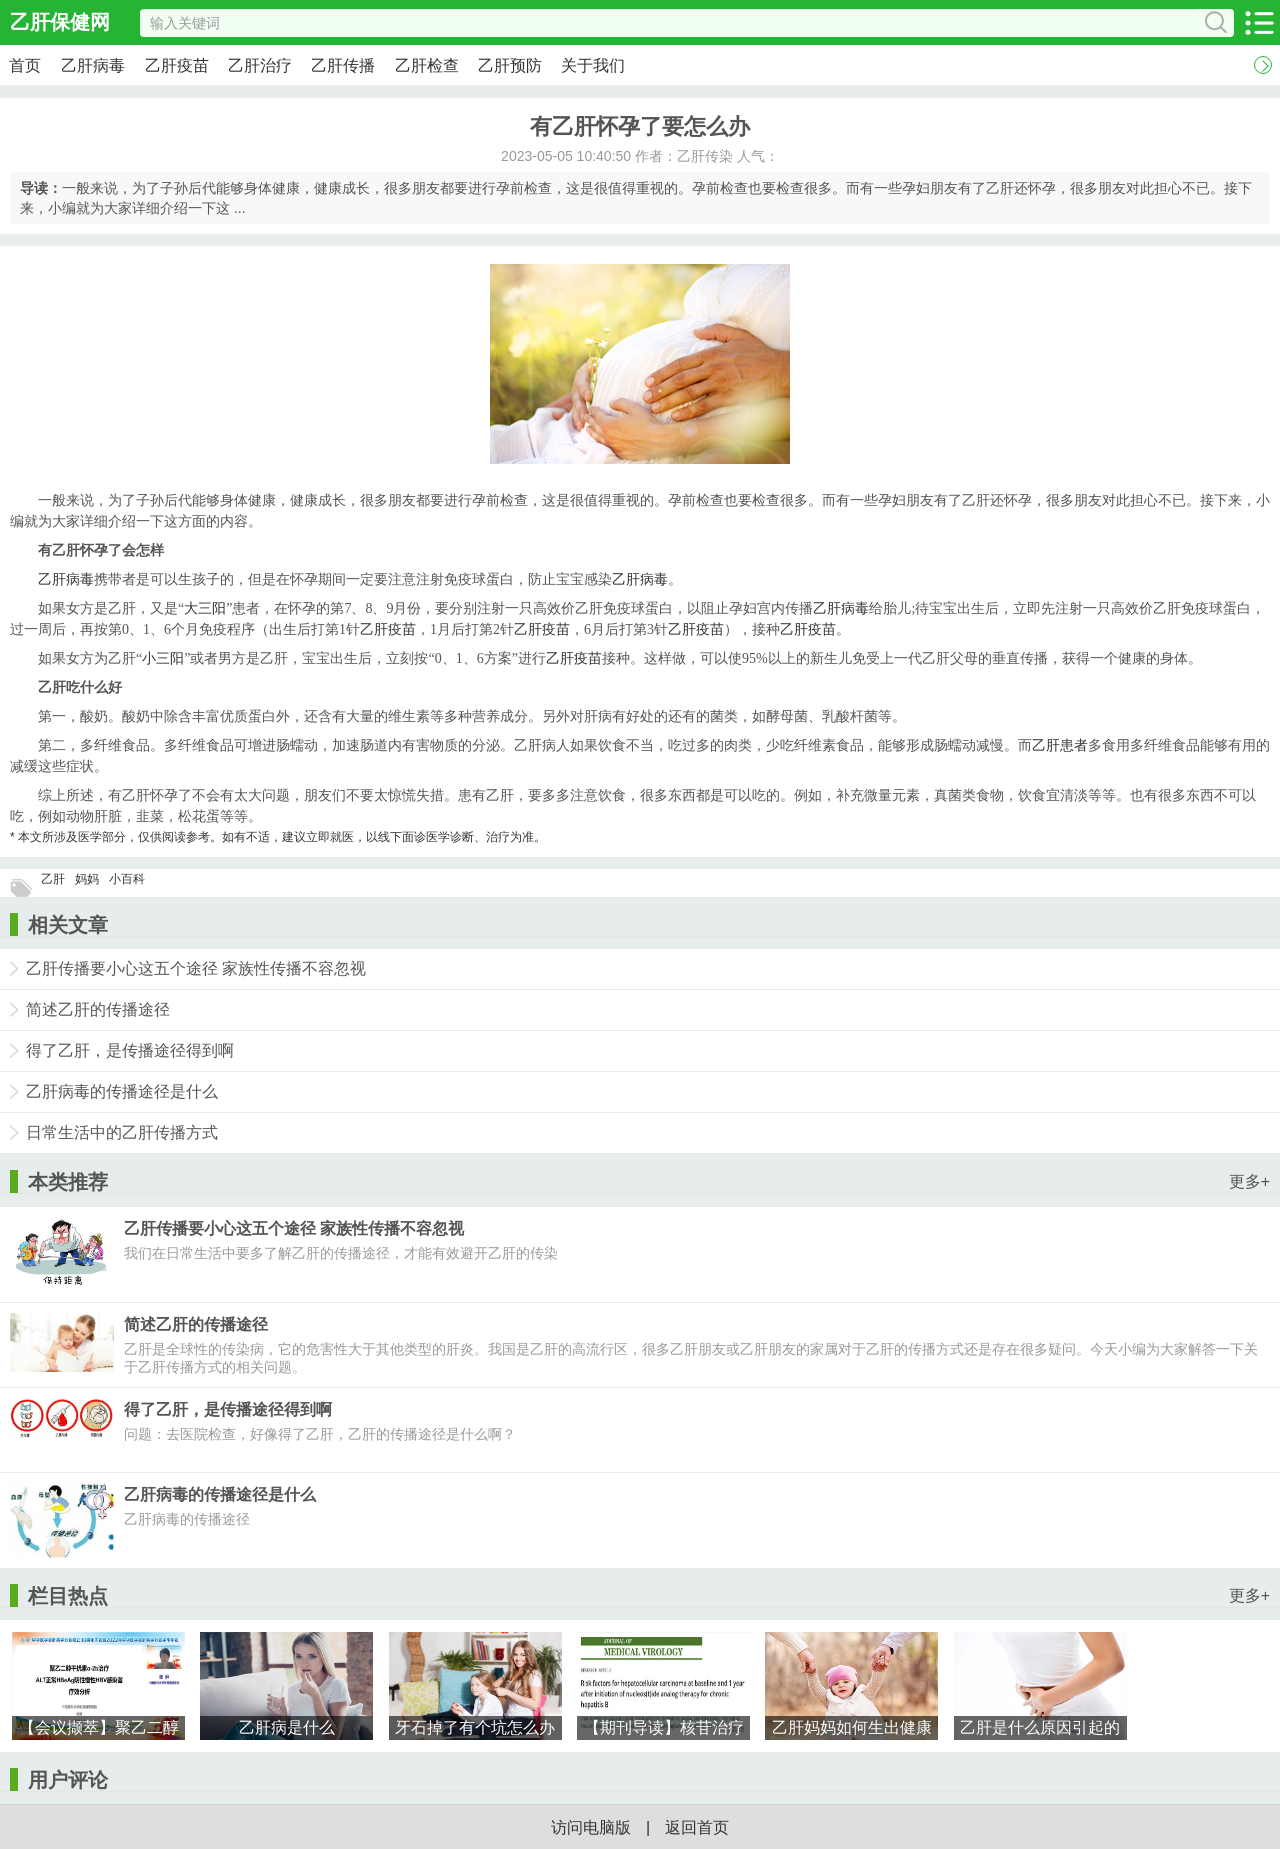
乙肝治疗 (260, 65)
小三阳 (163, 658)
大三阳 (205, 608)
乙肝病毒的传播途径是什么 (122, 1091)
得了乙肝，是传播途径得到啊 (130, 1050)
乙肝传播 (343, 65)
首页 (25, 65)
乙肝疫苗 (177, 65)
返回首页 (697, 1827)
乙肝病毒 (93, 65)
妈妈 (87, 879)
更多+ (1249, 1181)
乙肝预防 (510, 65)
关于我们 (593, 65)
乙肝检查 (427, 65)
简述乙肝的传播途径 (98, 1009)
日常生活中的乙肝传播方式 (122, 1132)
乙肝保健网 (60, 22)
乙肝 (53, 879)
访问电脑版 (591, 1827)
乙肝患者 (1060, 745)
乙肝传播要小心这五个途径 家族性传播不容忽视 (196, 968)
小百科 (127, 879)
